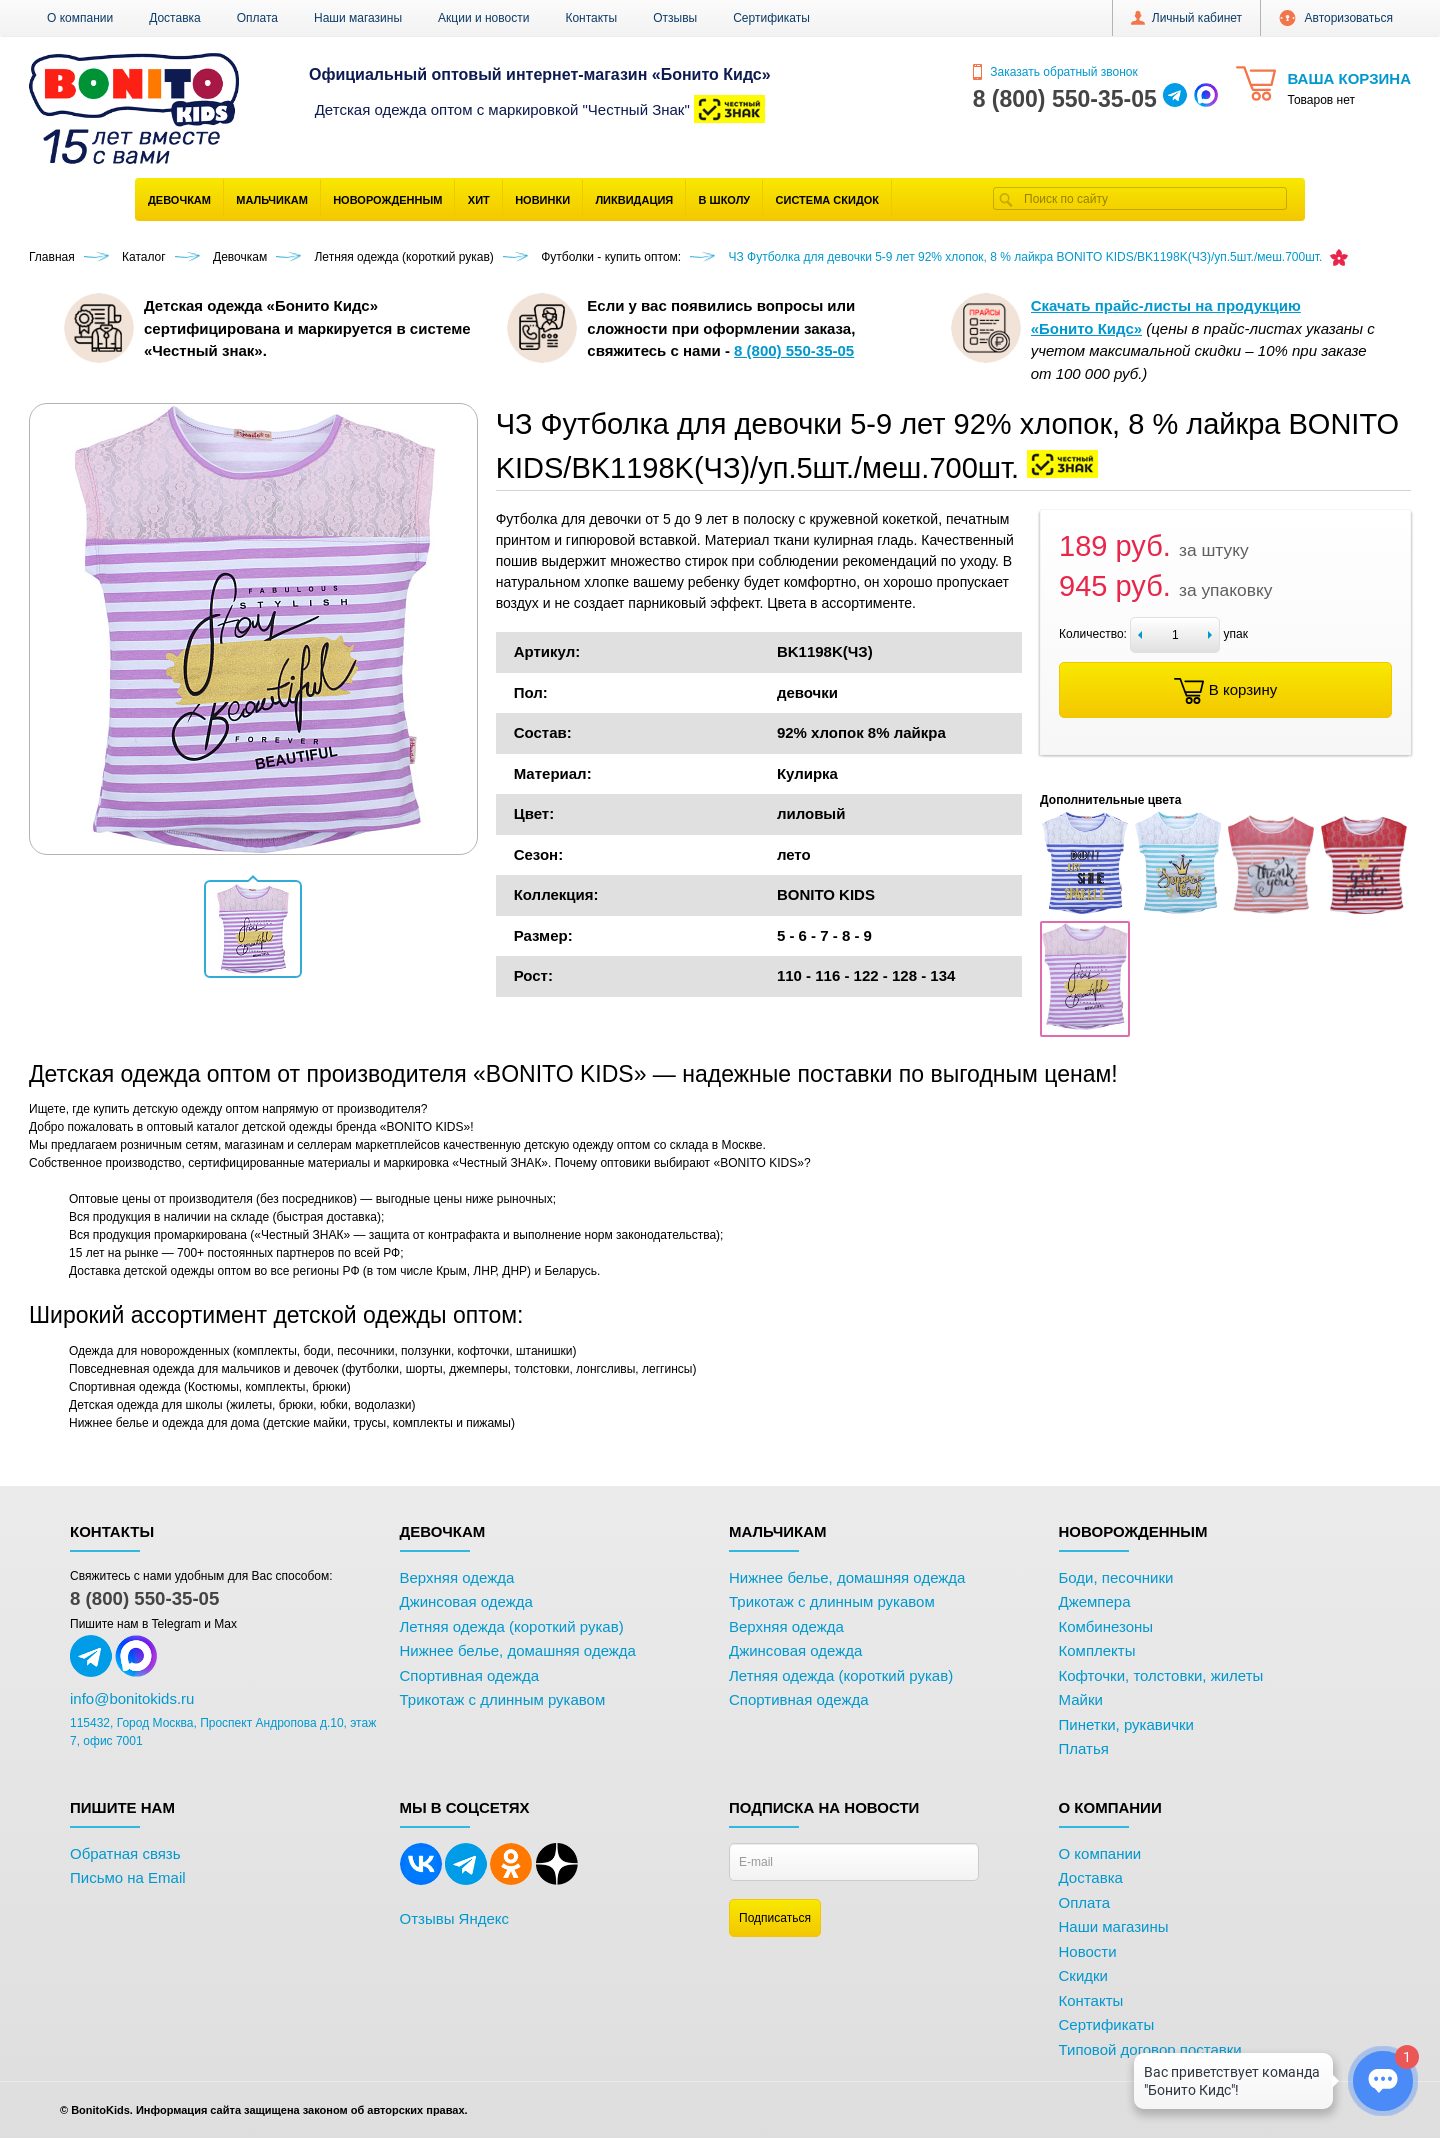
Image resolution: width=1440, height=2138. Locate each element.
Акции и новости (483, 18)
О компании (80, 18)
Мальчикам (272, 200)
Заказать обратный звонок (1055, 72)
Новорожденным (387, 200)
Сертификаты (771, 18)
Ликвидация (634, 200)
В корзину (1225, 691)
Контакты (591, 18)
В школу (725, 200)
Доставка (175, 18)
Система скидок (827, 200)
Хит (479, 200)
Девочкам (179, 200)
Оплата (257, 18)
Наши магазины (358, 18)
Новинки (542, 200)
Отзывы (675, 18)
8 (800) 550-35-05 (144, 1598)
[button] (253, 929)
